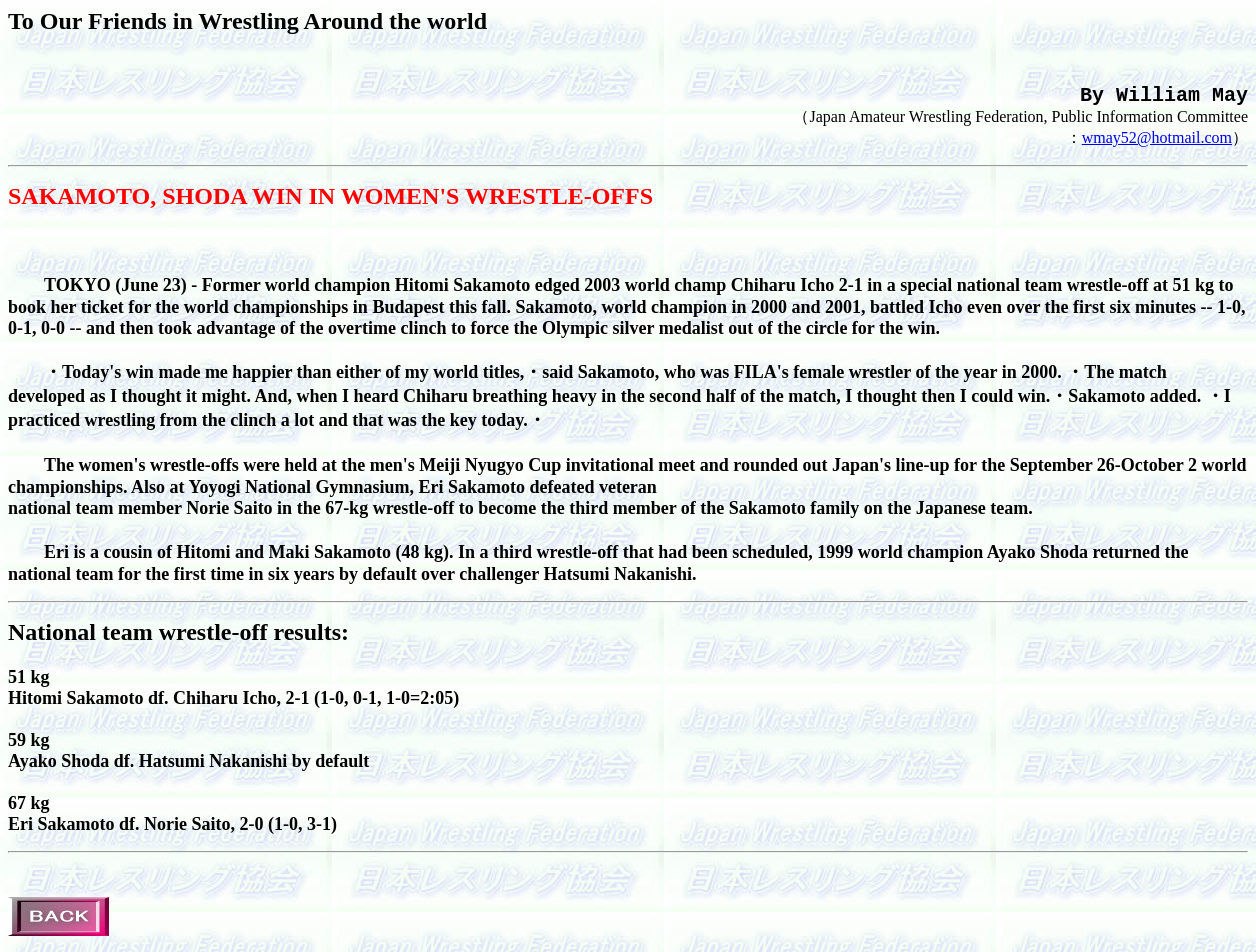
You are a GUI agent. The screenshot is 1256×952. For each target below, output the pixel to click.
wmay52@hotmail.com (1157, 145)
